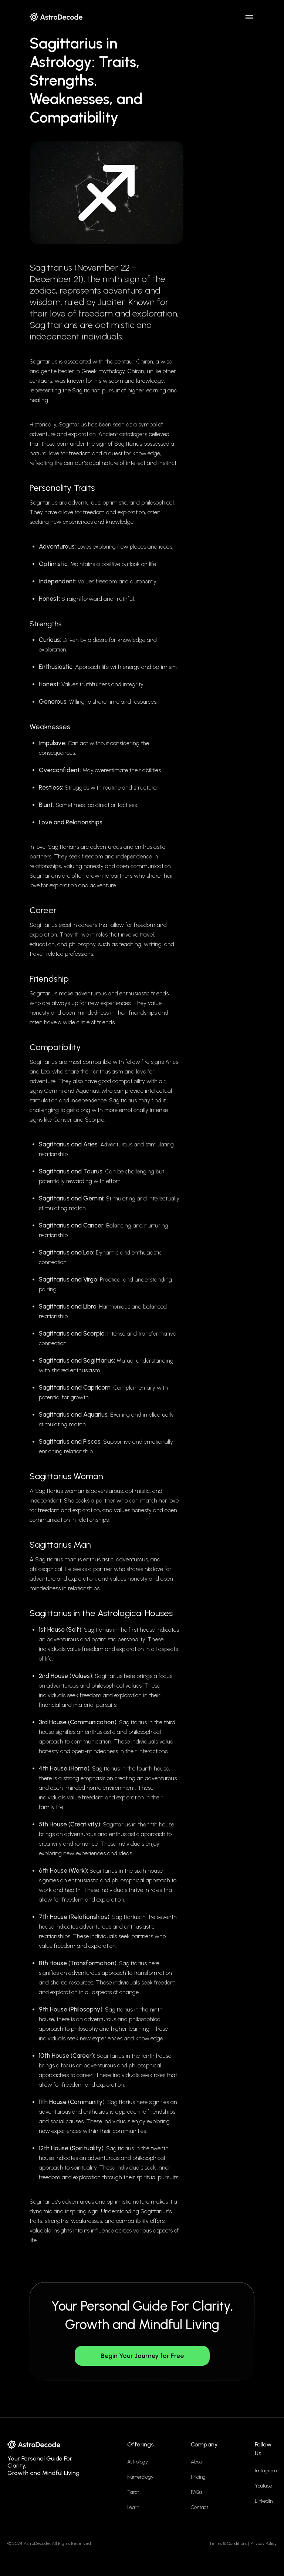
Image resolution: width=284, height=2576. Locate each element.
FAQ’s (196, 2492)
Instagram (266, 2471)
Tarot (133, 2492)
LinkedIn (264, 2501)
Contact (199, 2507)
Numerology (140, 2477)
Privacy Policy (263, 2543)
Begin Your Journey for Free (142, 2356)
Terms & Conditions (228, 2543)
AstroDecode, (37, 2543)
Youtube (263, 2486)
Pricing (198, 2477)
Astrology (137, 2462)
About (197, 2462)
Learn (133, 2507)
